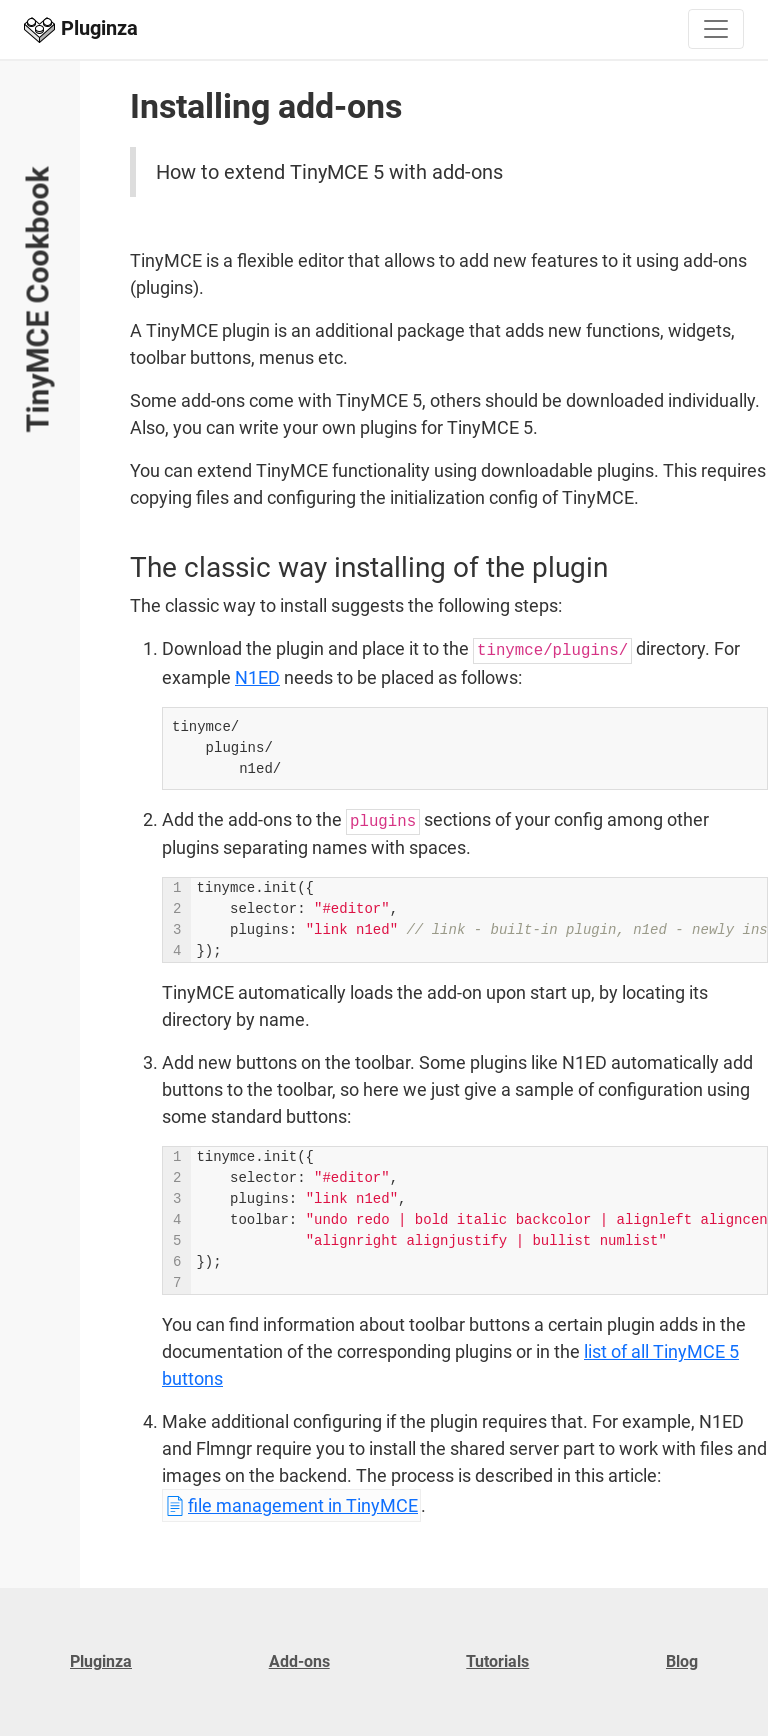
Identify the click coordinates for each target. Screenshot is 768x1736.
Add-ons (299, 1661)
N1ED (257, 677)
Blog (682, 1661)
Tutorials (497, 1661)
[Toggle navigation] (716, 29)
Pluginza (101, 1661)
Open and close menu (26, 111)
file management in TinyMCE (303, 1505)
